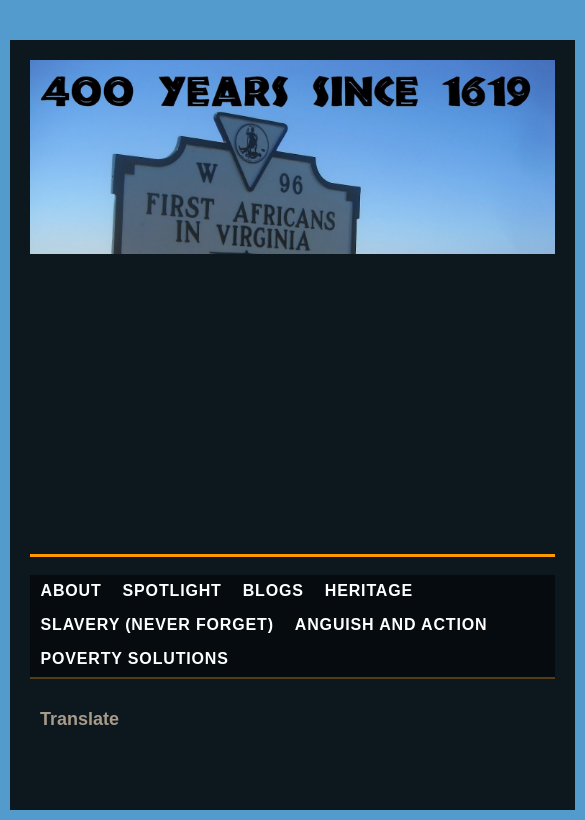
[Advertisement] (292, 404)
